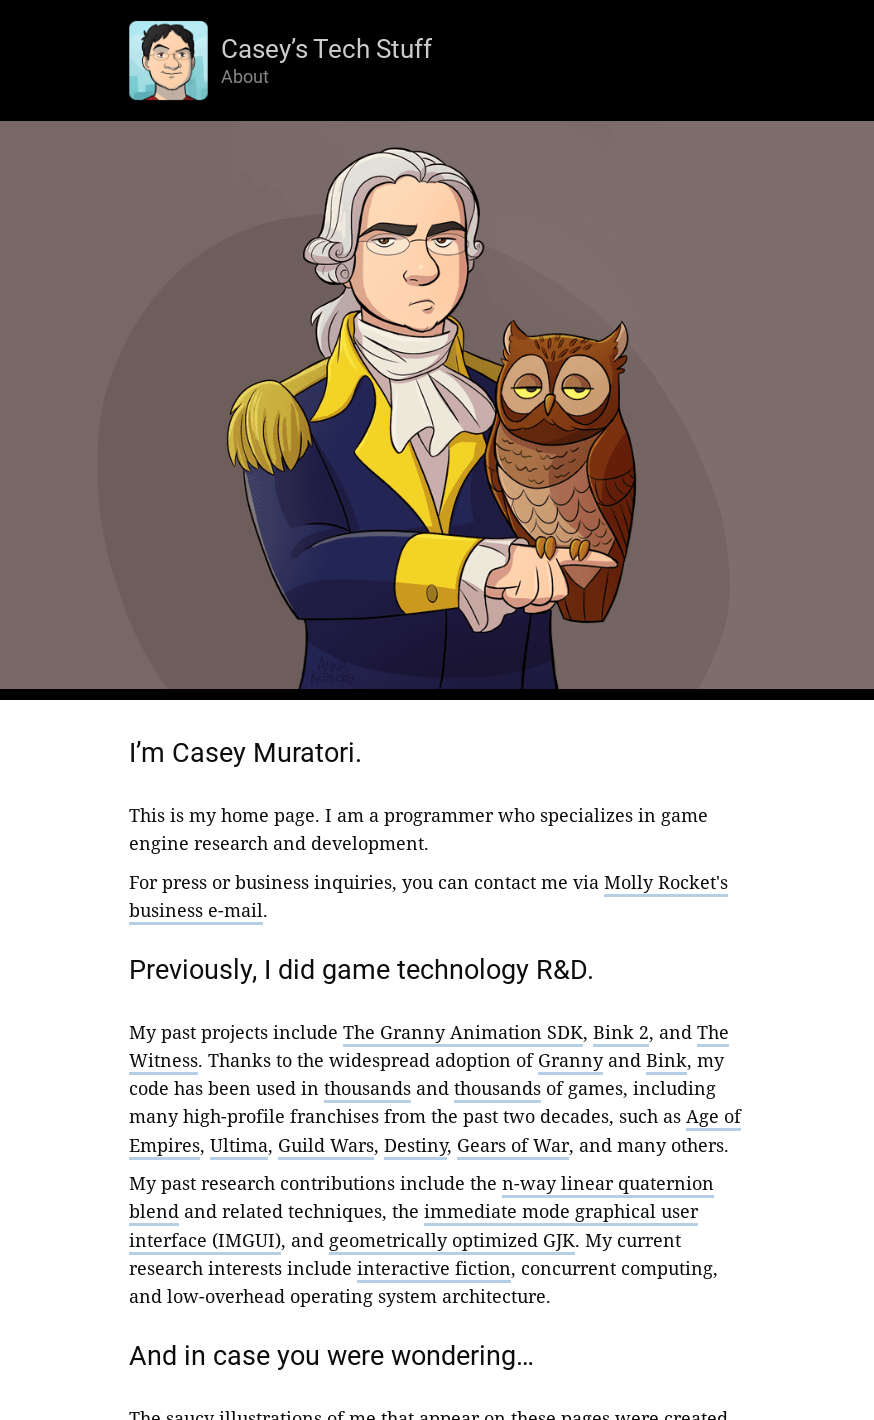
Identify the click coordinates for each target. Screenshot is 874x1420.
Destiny (415, 1145)
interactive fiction (434, 1268)
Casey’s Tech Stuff (326, 49)
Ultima (239, 1145)
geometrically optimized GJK (452, 1240)
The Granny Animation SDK (463, 1032)
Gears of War (513, 1145)
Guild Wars (326, 1145)
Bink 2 (621, 1032)
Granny (570, 1060)
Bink (666, 1060)
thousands (367, 1088)
